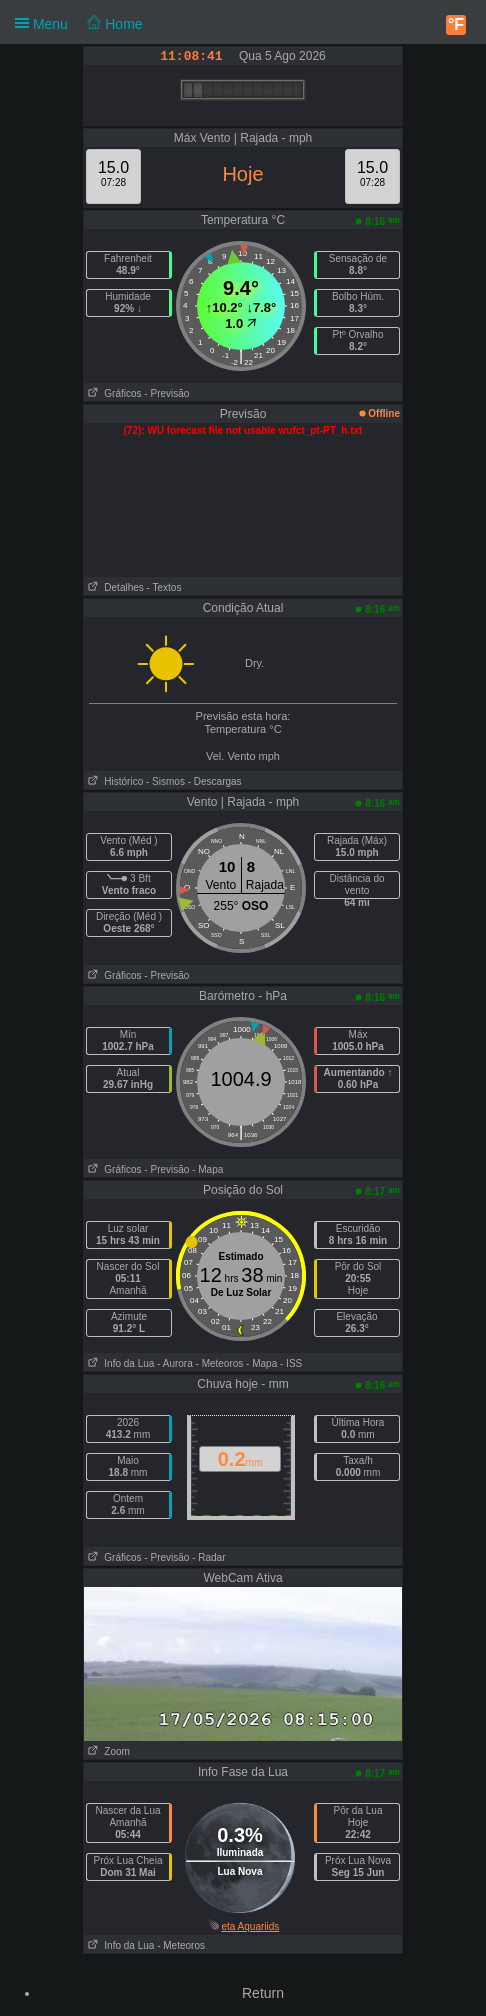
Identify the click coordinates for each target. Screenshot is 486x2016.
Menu (79, 23)
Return (263, 1993)
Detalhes (114, 587)
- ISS (291, 1363)
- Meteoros (220, 1363)
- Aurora (175, 1363)
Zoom (107, 1751)
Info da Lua (119, 1363)
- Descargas (215, 781)
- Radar (208, 1557)
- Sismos (165, 781)
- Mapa (207, 1169)
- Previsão (166, 393)
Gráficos (113, 393)
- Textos (164, 587)
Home (114, 24)
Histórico (113, 781)
